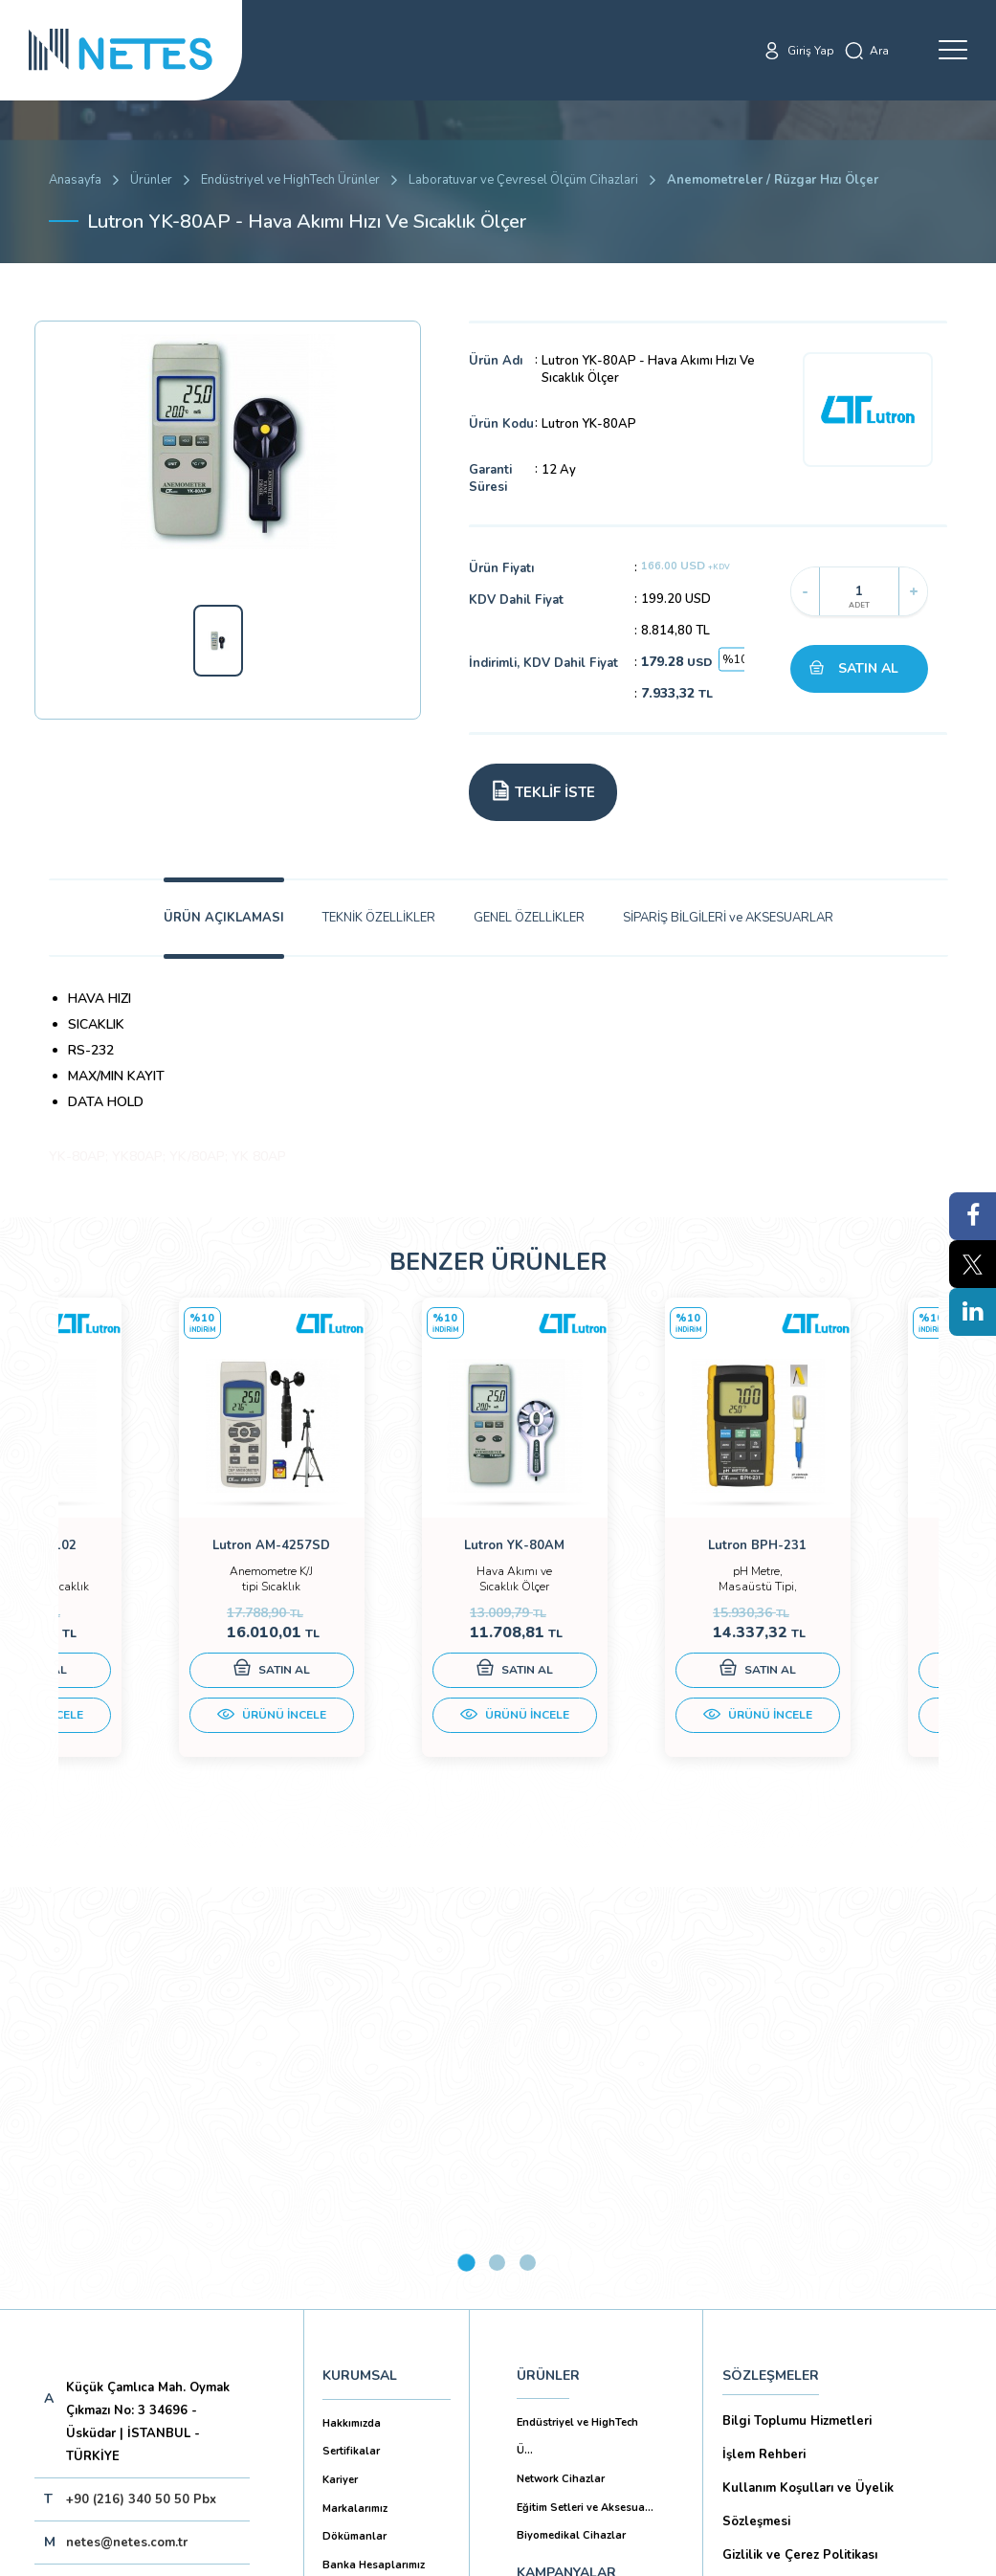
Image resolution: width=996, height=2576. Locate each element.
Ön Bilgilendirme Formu (794, 2241)
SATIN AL (868, 668)
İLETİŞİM (544, 2250)
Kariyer (340, 2065)
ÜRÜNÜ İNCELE (168, 1734)
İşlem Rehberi (764, 2040)
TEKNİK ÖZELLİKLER (378, 917)
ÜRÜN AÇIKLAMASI (224, 917)
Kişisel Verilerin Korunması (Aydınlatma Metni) (840, 2190)
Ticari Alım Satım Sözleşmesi (809, 2341)
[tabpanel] (168, 1551)
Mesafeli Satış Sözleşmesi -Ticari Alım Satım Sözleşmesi (836, 2291)
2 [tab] (497, 1848)
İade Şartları (758, 2376)
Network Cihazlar (561, 2064)
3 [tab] (528, 1848)
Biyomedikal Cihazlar (571, 2121)
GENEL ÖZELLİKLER (529, 917)
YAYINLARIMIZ (562, 2204)
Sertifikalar (351, 2037)
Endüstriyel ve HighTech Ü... (577, 2022)
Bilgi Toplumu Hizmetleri (797, 2006)
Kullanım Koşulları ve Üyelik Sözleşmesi (808, 2090)
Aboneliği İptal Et (177, 2249)
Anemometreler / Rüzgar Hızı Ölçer (772, 180)
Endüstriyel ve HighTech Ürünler (290, 180)
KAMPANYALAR (566, 2158)
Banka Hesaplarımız (373, 2150)
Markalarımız (354, 2094)
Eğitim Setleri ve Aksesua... (585, 2093)
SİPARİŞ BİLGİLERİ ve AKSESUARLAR (728, 917)
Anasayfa (75, 180)
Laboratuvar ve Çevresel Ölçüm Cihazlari (523, 180)
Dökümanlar (354, 2122)
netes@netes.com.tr (127, 2128)
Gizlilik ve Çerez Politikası (799, 2140)
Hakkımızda (351, 2009)
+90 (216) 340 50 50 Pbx (141, 2085)
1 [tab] (466, 1848)
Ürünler (151, 180)
